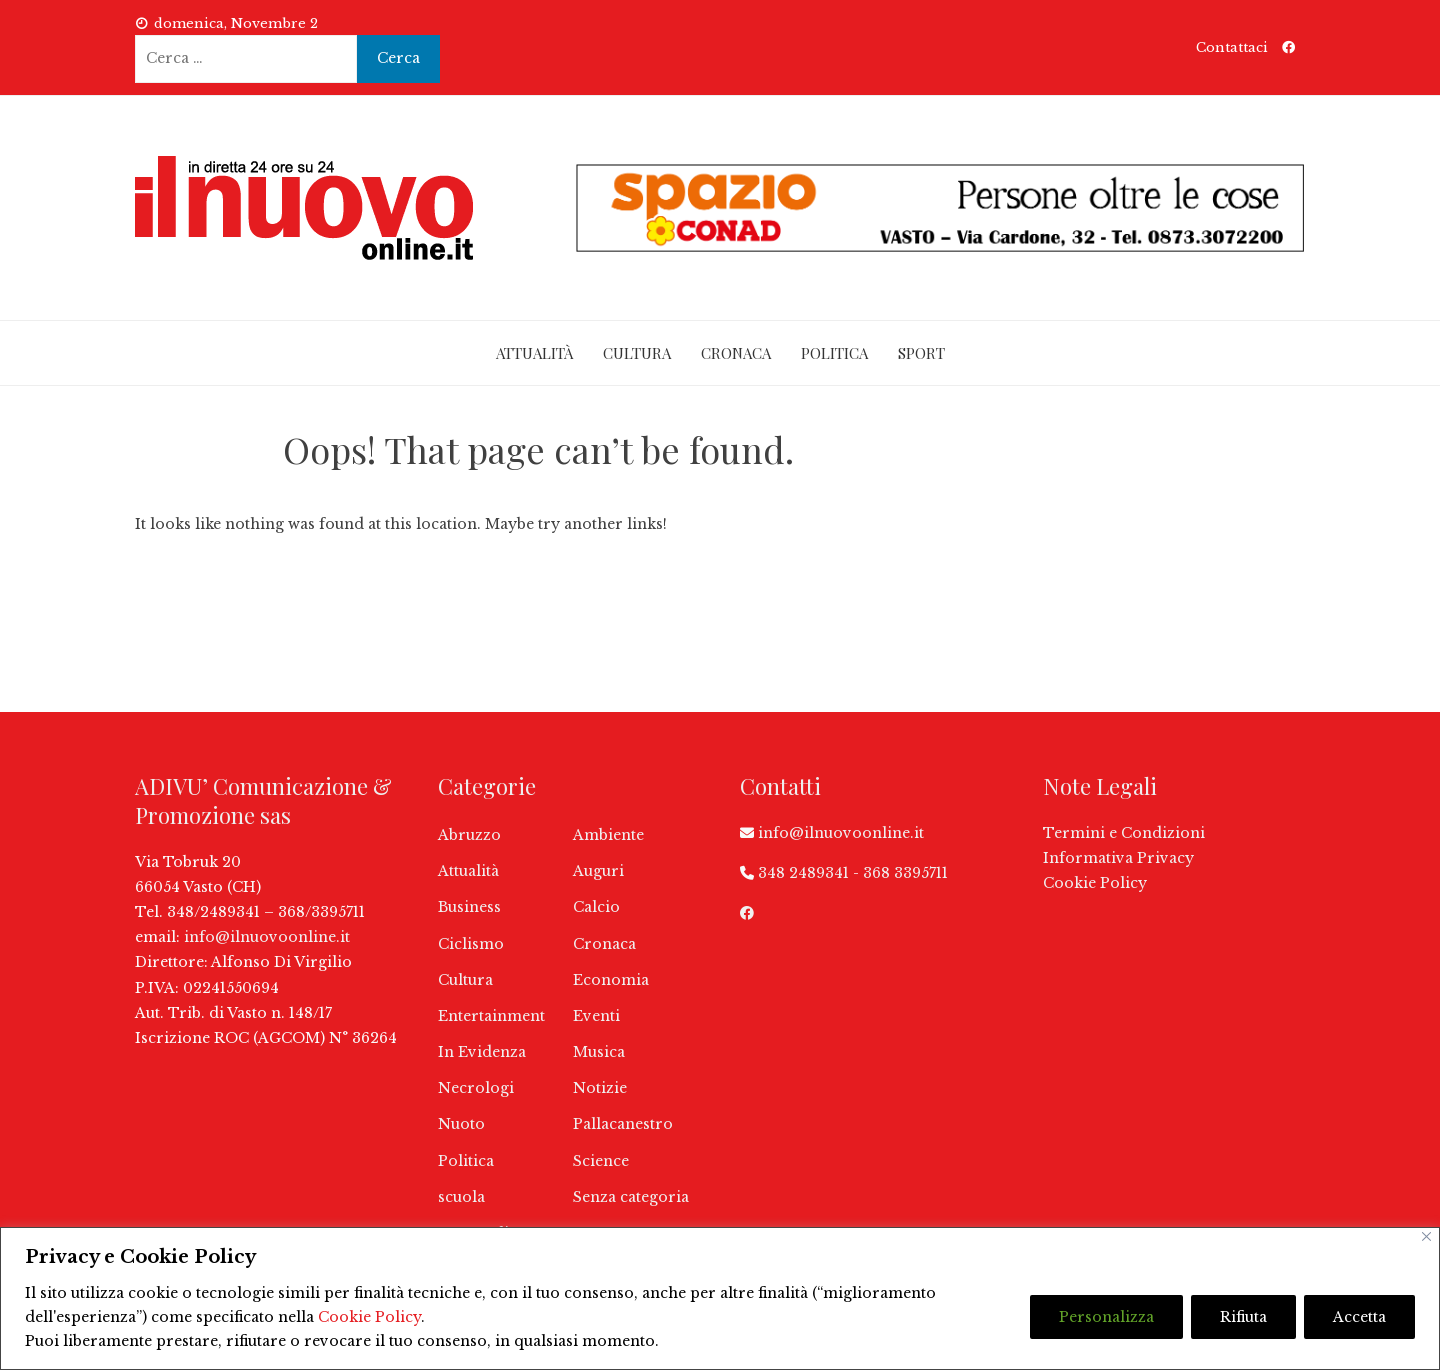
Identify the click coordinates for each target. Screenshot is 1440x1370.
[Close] (1426, 1236)
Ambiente (608, 835)
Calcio (596, 907)
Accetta (1359, 1317)
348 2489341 (803, 873)
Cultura (637, 353)
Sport (921, 353)
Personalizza (1106, 1317)
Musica (599, 1052)
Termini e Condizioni (1124, 833)
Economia (611, 980)
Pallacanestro (623, 1124)
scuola (461, 1197)
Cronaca (736, 353)
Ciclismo (471, 944)
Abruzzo (469, 835)
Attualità (534, 353)
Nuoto (461, 1124)
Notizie (600, 1088)
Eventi (596, 1016)
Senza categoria (631, 1197)
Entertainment (491, 1016)
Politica (834, 353)
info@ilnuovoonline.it (267, 937)
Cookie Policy (369, 1317)
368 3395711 (905, 873)
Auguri (598, 871)
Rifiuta (1243, 1317)
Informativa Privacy (1118, 858)
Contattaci (1232, 47)
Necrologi (476, 1088)
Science (601, 1161)
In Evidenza (482, 1052)
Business (469, 907)
